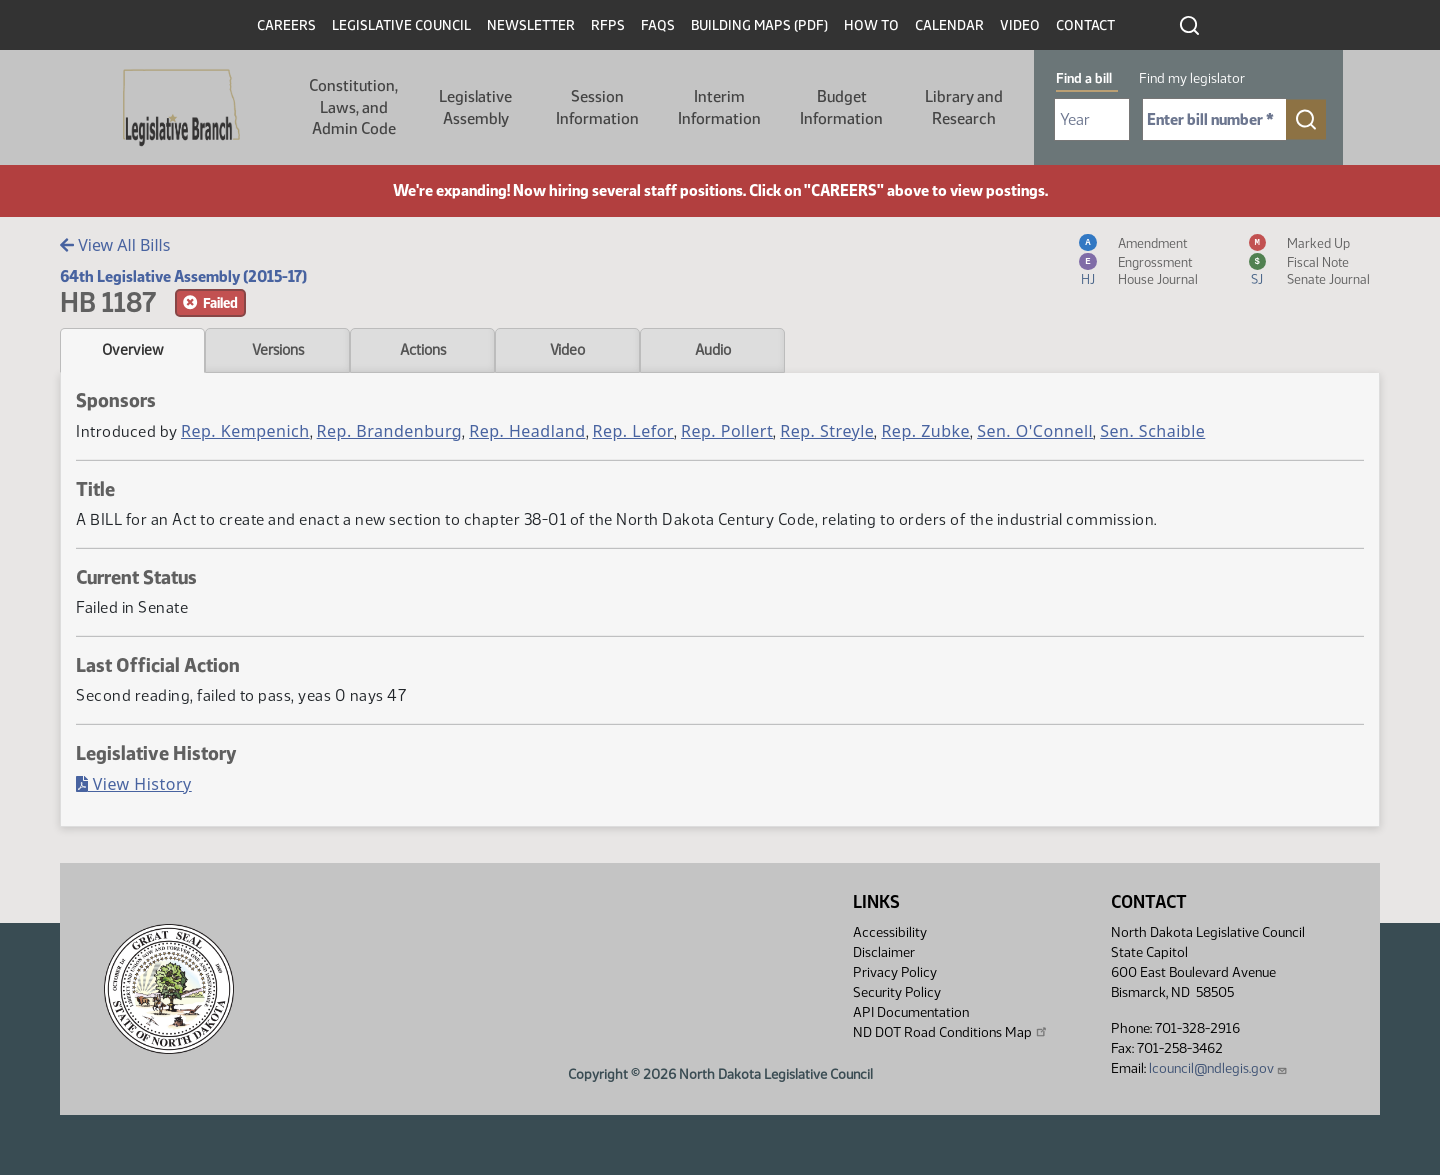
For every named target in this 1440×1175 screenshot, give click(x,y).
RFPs (608, 25)
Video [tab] (567, 350)
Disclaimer (884, 952)
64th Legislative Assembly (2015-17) (183, 276)
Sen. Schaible (1152, 431)
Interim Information (719, 107)
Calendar (949, 25)
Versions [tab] (278, 350)
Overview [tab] (132, 350)
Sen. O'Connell (1035, 431)
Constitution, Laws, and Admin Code (353, 107)
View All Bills (115, 245)
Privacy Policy (895, 972)
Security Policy (897, 992)
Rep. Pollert (727, 431)
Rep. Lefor (633, 431)
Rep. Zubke (925, 431)
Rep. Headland (527, 431)
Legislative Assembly (475, 107)
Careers (286, 25)
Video (1020, 25)
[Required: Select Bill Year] (1092, 119)
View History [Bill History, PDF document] (134, 784)
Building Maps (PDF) (759, 25)
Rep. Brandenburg (390, 431)
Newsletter (531, 25)
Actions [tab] (423, 350)
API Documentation (911, 1012)
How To (871, 25)
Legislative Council (401, 25)
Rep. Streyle (827, 431)
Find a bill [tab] (1084, 78)
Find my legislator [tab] (1192, 78)
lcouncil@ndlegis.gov (1218, 1068)
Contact (1085, 25)
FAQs (658, 25)
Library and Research (964, 107)
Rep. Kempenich (245, 431)
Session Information (597, 107)
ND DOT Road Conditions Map (951, 1032)
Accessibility (890, 932)
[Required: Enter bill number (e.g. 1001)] (1214, 119)
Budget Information (841, 107)
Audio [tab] (713, 350)
